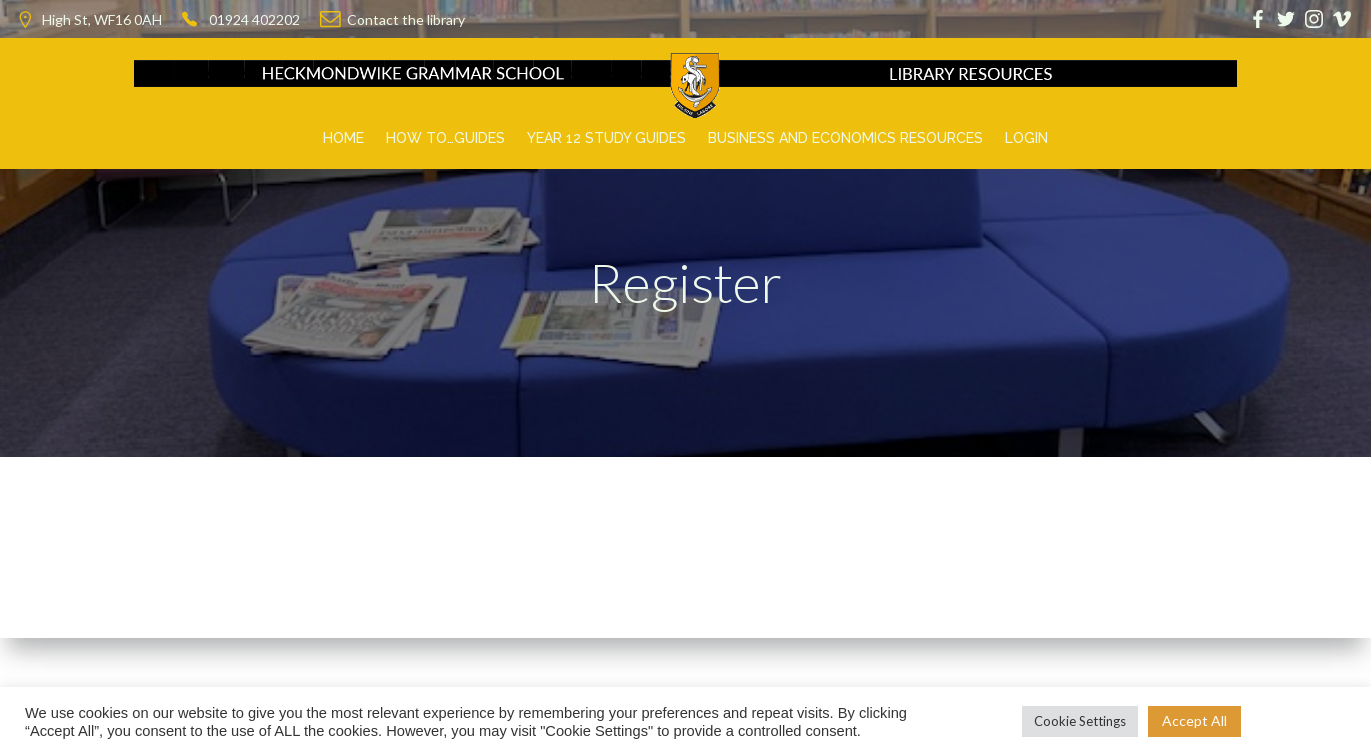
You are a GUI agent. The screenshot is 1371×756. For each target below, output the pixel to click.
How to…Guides (445, 138)
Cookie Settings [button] (1080, 721)
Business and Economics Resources (845, 138)
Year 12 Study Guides (606, 138)
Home (343, 138)
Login (1026, 138)
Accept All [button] (1194, 720)
